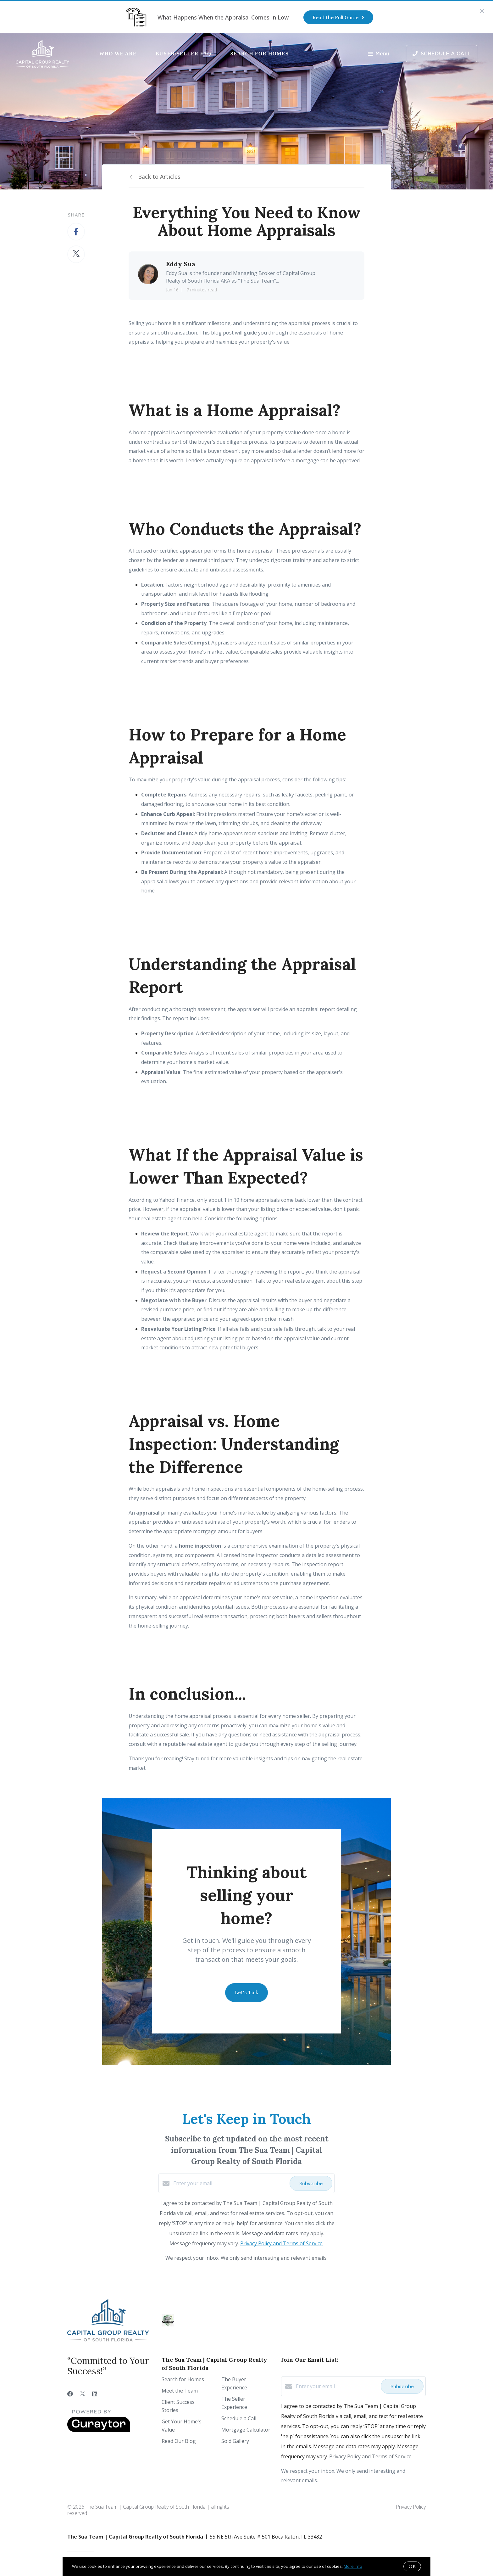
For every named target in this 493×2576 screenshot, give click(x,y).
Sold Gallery (235, 2441)
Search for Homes (259, 53)
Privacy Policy (411, 2506)
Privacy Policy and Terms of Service (281, 2243)
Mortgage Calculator (245, 2429)
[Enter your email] (229, 2183)
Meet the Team (180, 2390)
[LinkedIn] (94, 2394)
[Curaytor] (98, 2430)
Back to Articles (159, 176)
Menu (378, 54)
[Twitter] (82, 2394)
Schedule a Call (238, 2418)
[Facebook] (70, 2394)
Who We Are (117, 53)
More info (353, 2566)
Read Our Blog (179, 2441)
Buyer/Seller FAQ (184, 53)
